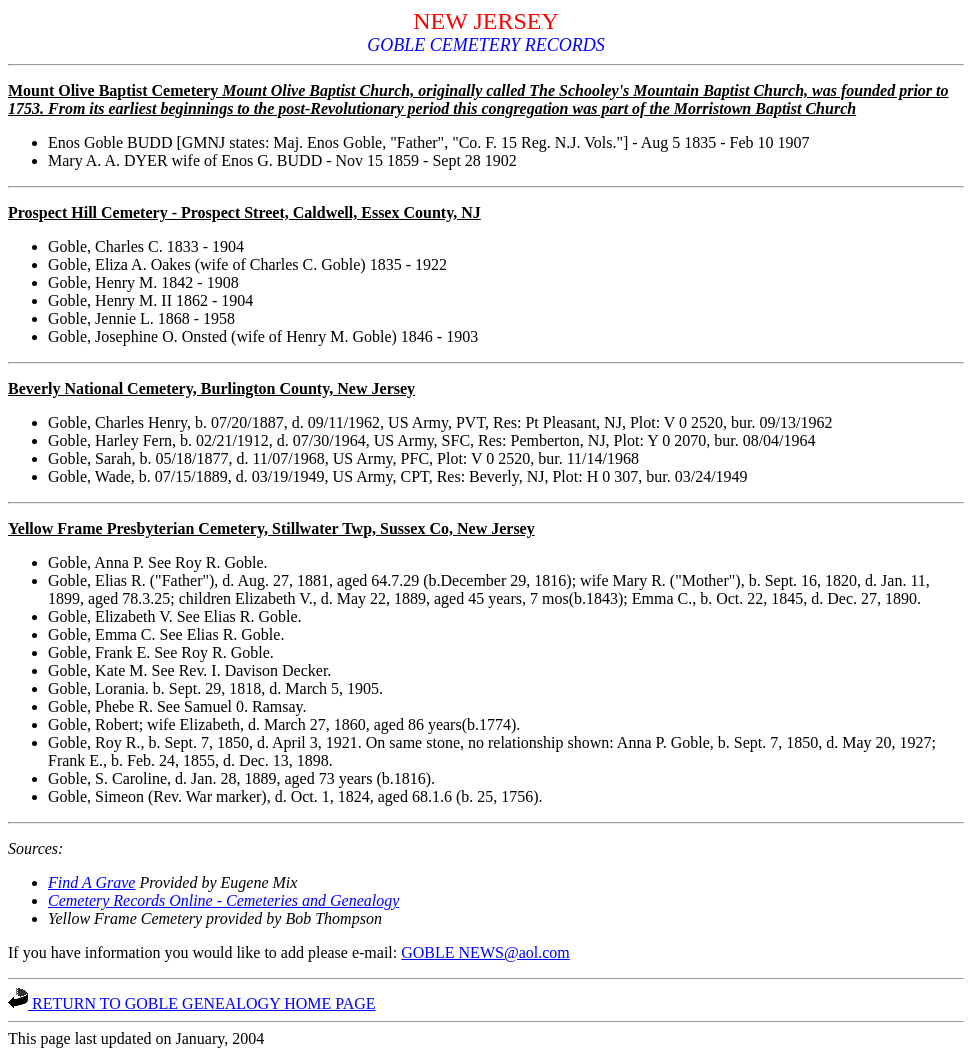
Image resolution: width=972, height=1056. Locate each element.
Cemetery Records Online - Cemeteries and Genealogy (223, 900)
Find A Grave (91, 882)
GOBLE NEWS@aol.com (485, 952)
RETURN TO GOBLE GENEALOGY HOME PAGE (192, 1003)
